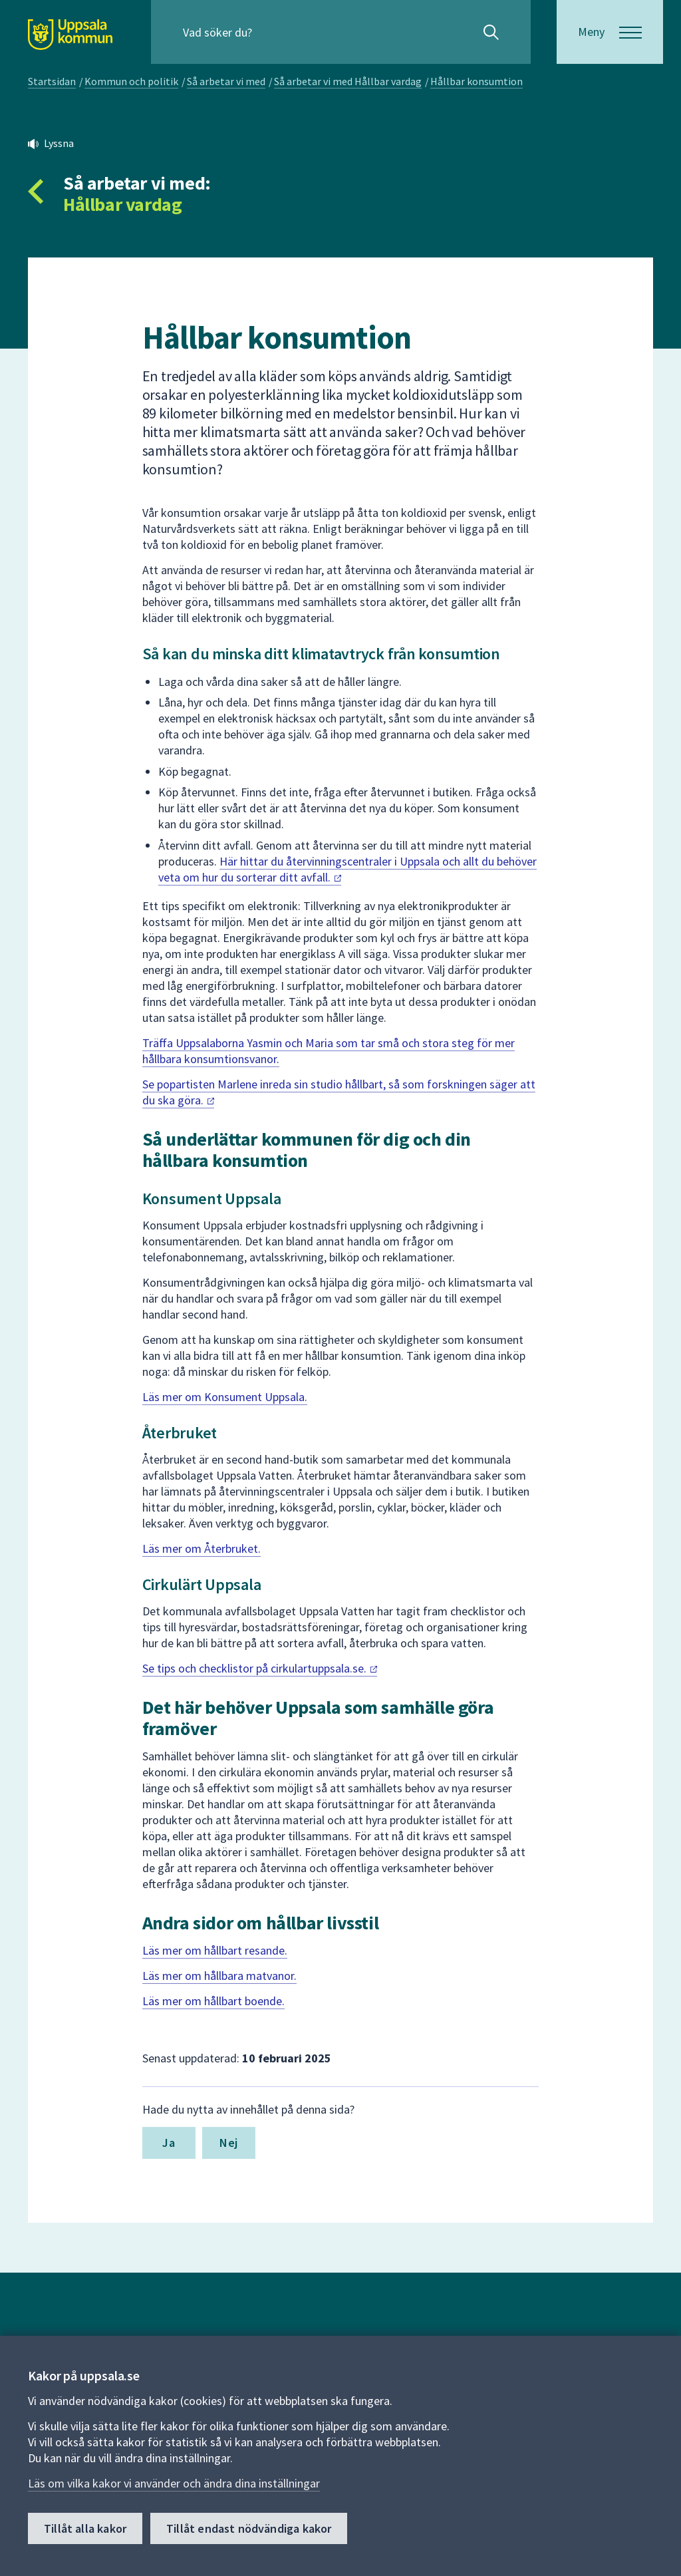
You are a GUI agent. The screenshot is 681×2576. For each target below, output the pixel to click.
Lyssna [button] (59, 143)
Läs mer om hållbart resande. (214, 1950)
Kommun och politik (131, 81)
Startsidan (52, 81)
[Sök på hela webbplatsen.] (268, 32)
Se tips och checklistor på (259, 1668)
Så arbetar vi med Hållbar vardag (348, 81)
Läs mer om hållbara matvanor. (219, 1975)
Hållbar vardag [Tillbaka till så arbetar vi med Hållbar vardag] (122, 204)
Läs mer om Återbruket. (201, 1548)
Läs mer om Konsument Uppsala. (224, 1396)
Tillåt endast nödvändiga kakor (248, 2528)
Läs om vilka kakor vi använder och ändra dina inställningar (174, 2483)
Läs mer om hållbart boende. (213, 2001)
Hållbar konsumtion (476, 81)
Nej (228, 2142)
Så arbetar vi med (226, 81)
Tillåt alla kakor (85, 2528)
